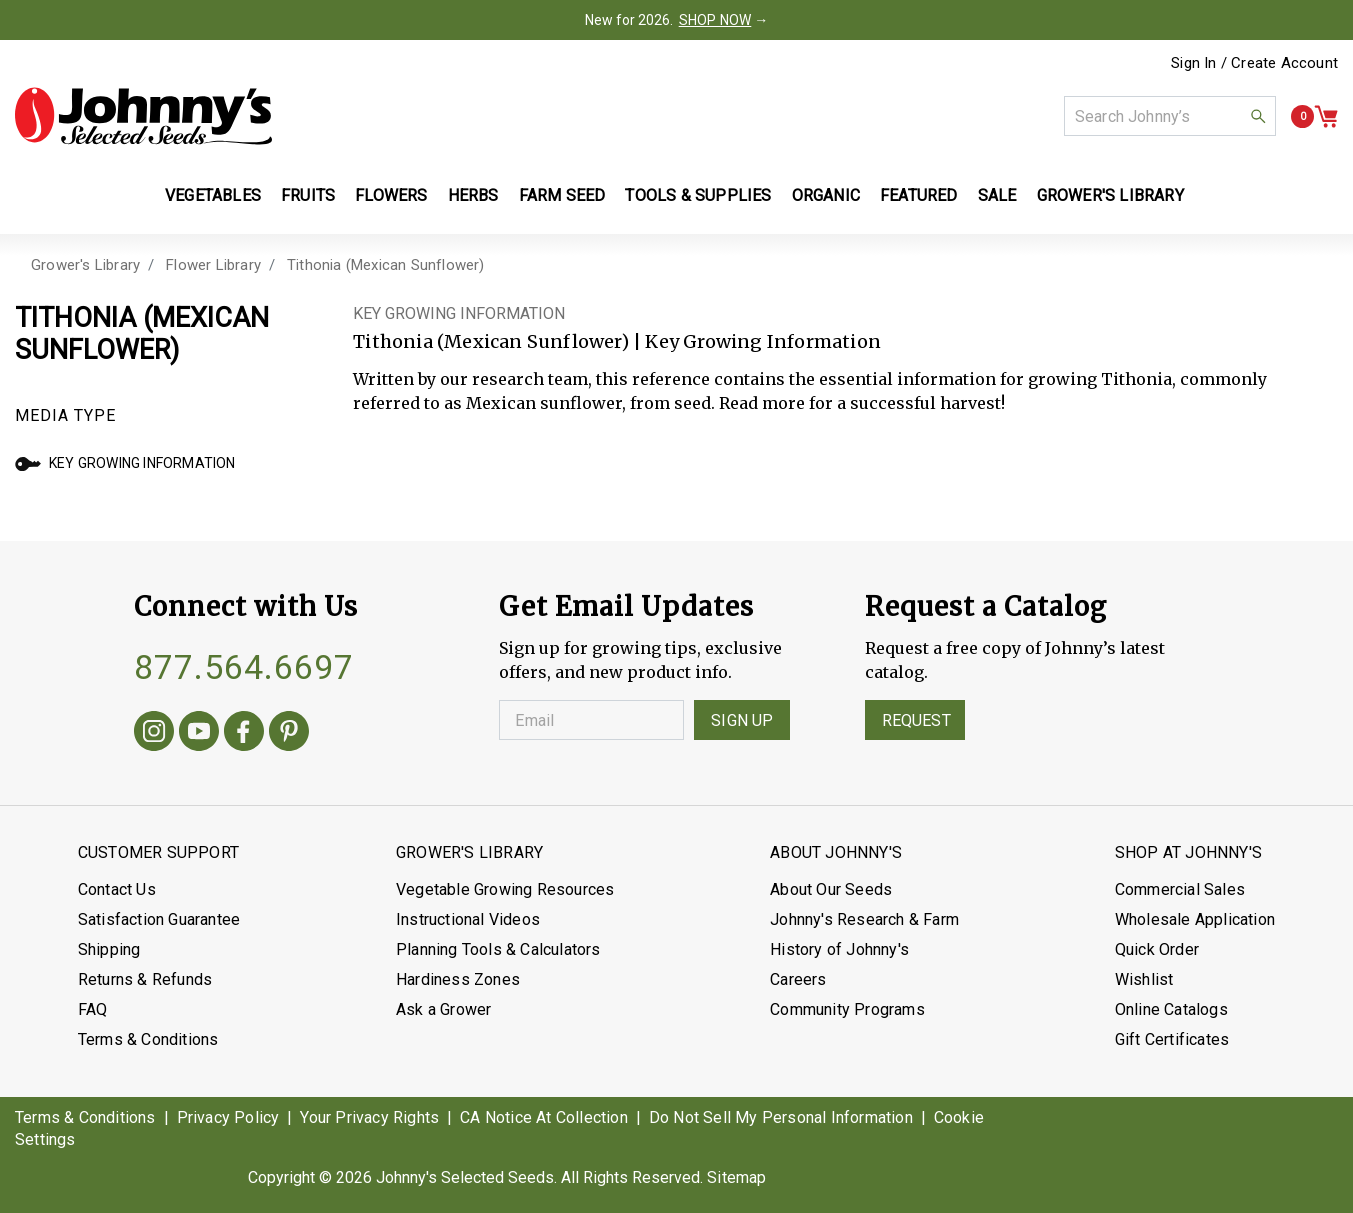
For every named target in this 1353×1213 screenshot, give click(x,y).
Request (916, 720)
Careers (798, 979)
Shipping (109, 949)
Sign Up (742, 720)
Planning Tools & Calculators (498, 949)
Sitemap (736, 1177)
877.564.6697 (244, 667)
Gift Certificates (1172, 1039)
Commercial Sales (1180, 889)
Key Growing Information (125, 463)
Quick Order (1157, 949)
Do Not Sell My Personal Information (781, 1117)
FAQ (93, 1009)
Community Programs (847, 1009)
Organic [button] (826, 195)
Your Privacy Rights (369, 1117)
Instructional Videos (468, 919)
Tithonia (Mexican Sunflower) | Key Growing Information (617, 341)
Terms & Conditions (148, 1039)
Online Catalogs (1171, 1009)
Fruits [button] (308, 195)
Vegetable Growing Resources (505, 889)
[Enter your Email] (591, 720)
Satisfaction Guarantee (159, 919)
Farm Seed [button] (562, 195)
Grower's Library (85, 265)
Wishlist (1144, 979)
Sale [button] (997, 195)
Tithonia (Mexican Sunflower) (386, 265)
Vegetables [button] (213, 195)
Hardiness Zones (458, 979)
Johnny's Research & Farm (864, 919)
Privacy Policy (228, 1117)
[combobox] (1170, 116)
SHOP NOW (715, 20)
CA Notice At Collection (544, 1117)
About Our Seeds (831, 889)
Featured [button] (919, 195)
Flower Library (213, 265)
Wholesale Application (1195, 919)
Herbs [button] (473, 195)
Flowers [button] (391, 195)
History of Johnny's (839, 949)
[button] (1258, 116)
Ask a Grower (443, 1009)
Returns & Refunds (145, 979)
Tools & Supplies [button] (698, 195)
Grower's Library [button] (1112, 195)
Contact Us (117, 889)
